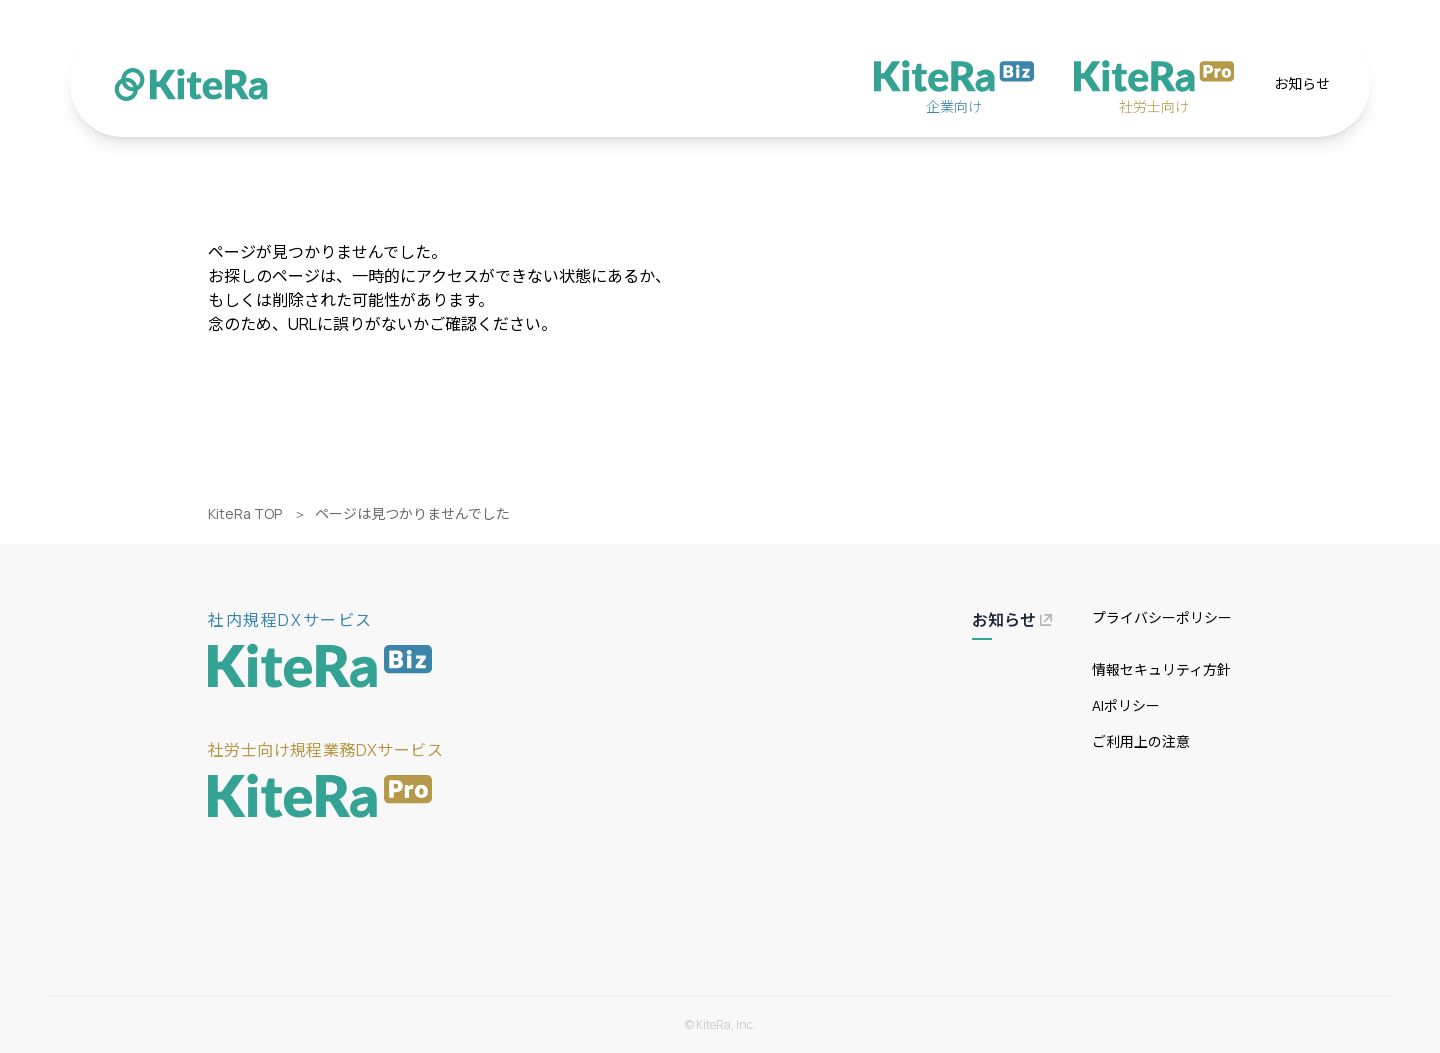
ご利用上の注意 (1141, 741)
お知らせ (1302, 83)
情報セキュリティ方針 (1161, 669)
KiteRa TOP (245, 513)
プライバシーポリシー (1162, 617)
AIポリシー (1126, 705)
